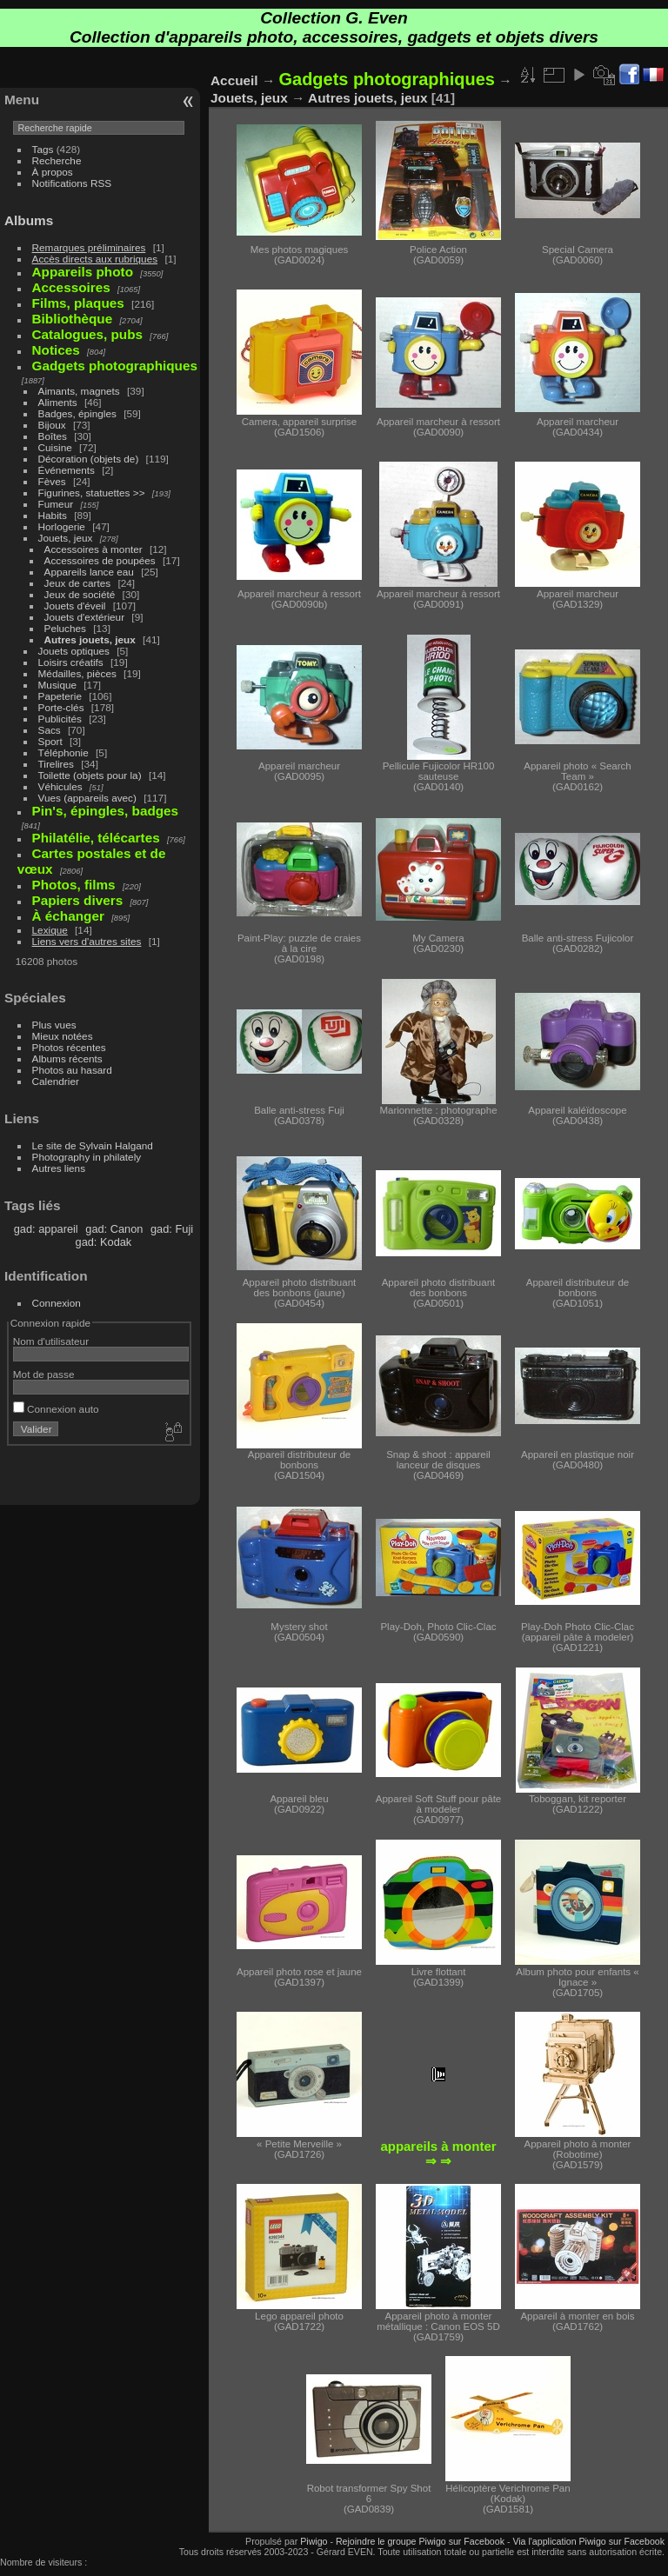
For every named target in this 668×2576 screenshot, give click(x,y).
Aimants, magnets (79, 390)
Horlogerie (61, 526)
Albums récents (67, 1058)
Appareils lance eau (89, 571)
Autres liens (58, 1168)
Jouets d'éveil (75, 605)
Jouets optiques (74, 650)
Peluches (65, 628)
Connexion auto (56, 1408)
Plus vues (54, 1024)
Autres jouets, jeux (90, 639)
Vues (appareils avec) (87, 797)
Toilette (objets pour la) (90, 775)
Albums (28, 220)
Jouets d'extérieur (84, 616)
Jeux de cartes (77, 583)
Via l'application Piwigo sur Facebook (588, 2541)
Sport (50, 741)
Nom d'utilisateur (51, 1341)
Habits (52, 515)
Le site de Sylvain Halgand (92, 1145)
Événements (66, 470)
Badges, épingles (77, 413)
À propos (52, 171)
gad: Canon (114, 1228)
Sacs (49, 730)
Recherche (57, 160)
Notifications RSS (72, 183)
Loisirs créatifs (71, 662)
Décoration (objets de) (88, 458)
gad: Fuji (171, 1228)
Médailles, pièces (77, 673)
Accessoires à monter (93, 549)
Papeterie (60, 696)
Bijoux (52, 424)
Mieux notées (62, 1036)
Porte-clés (61, 707)
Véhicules (60, 786)
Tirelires (56, 763)
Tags (43, 149)
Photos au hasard (72, 1069)
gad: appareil (46, 1228)
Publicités (60, 718)
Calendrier (55, 1081)
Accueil (234, 80)
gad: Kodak (104, 1241)
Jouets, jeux (65, 537)
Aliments (57, 402)
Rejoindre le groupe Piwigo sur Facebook (420, 2541)
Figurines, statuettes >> (91, 492)
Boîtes (52, 436)
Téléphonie (63, 752)
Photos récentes (69, 1047)
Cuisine (55, 447)
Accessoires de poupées (100, 560)
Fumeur (56, 503)
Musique (57, 684)
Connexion (56, 1302)
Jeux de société (80, 594)
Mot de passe (44, 1374)
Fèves (52, 481)
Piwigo (313, 2541)
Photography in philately (87, 1156)
